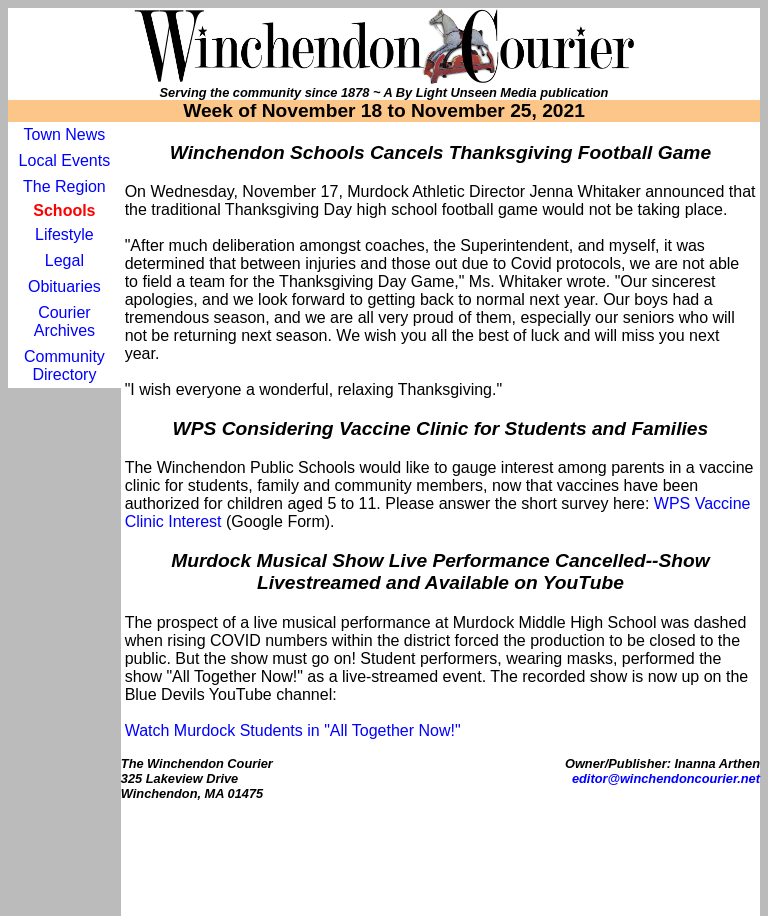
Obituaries (64, 286)
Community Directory (64, 365)
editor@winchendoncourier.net (666, 778)
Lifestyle (64, 234)
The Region (64, 186)
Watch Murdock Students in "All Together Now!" (293, 730)
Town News (64, 134)
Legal (64, 260)
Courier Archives (64, 321)
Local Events (65, 160)
